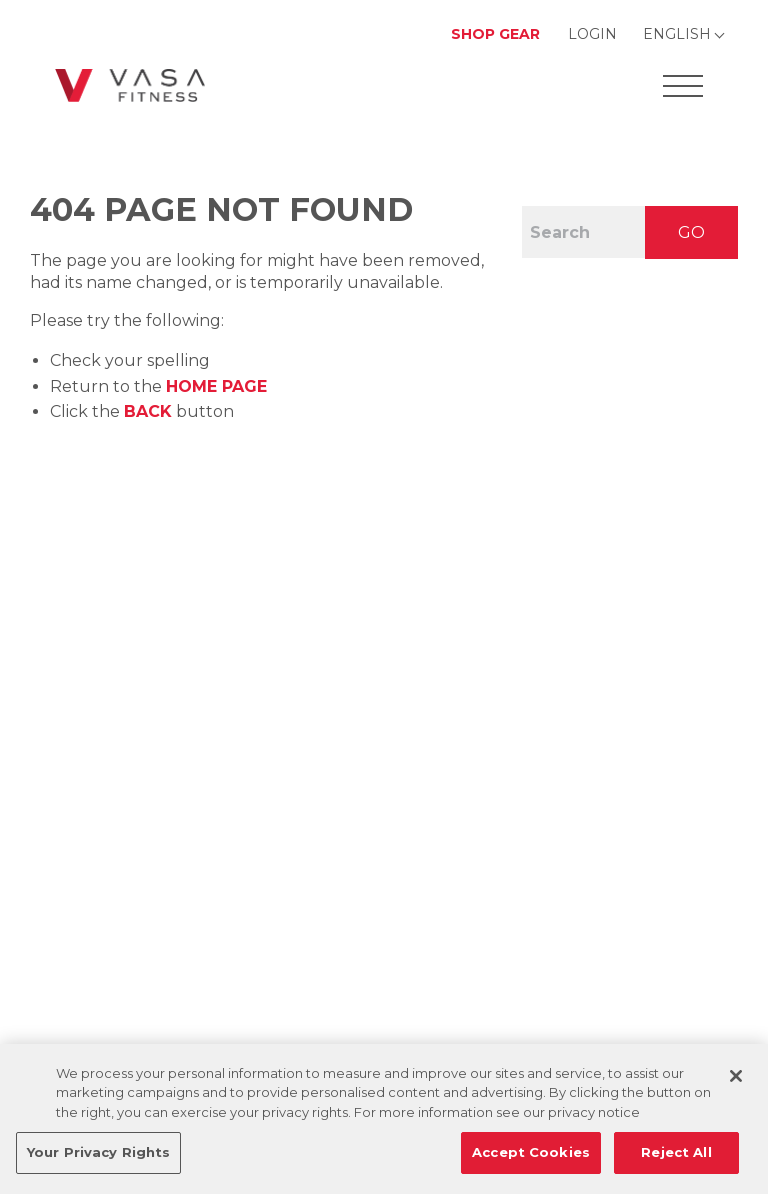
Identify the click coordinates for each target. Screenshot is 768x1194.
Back (148, 411)
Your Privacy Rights (98, 1152)
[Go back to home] (130, 85)
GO (691, 232)
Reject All (676, 1152)
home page (216, 386)
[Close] (736, 1076)
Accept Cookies (531, 1152)
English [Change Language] (677, 34)
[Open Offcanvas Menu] (683, 85)
